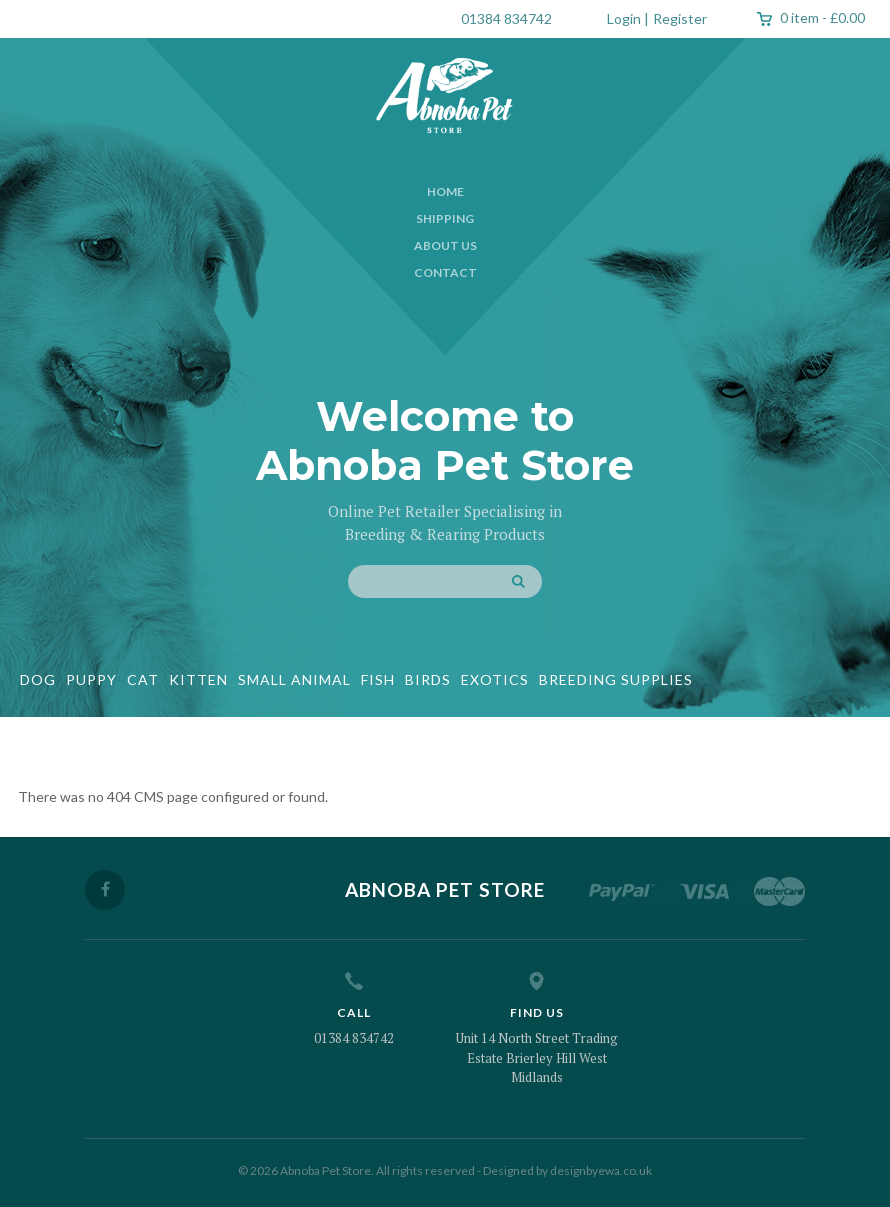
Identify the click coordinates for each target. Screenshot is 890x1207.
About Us (445, 245)
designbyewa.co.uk (601, 1170)
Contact (445, 272)
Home (445, 191)
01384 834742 (506, 18)
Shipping (445, 218)
